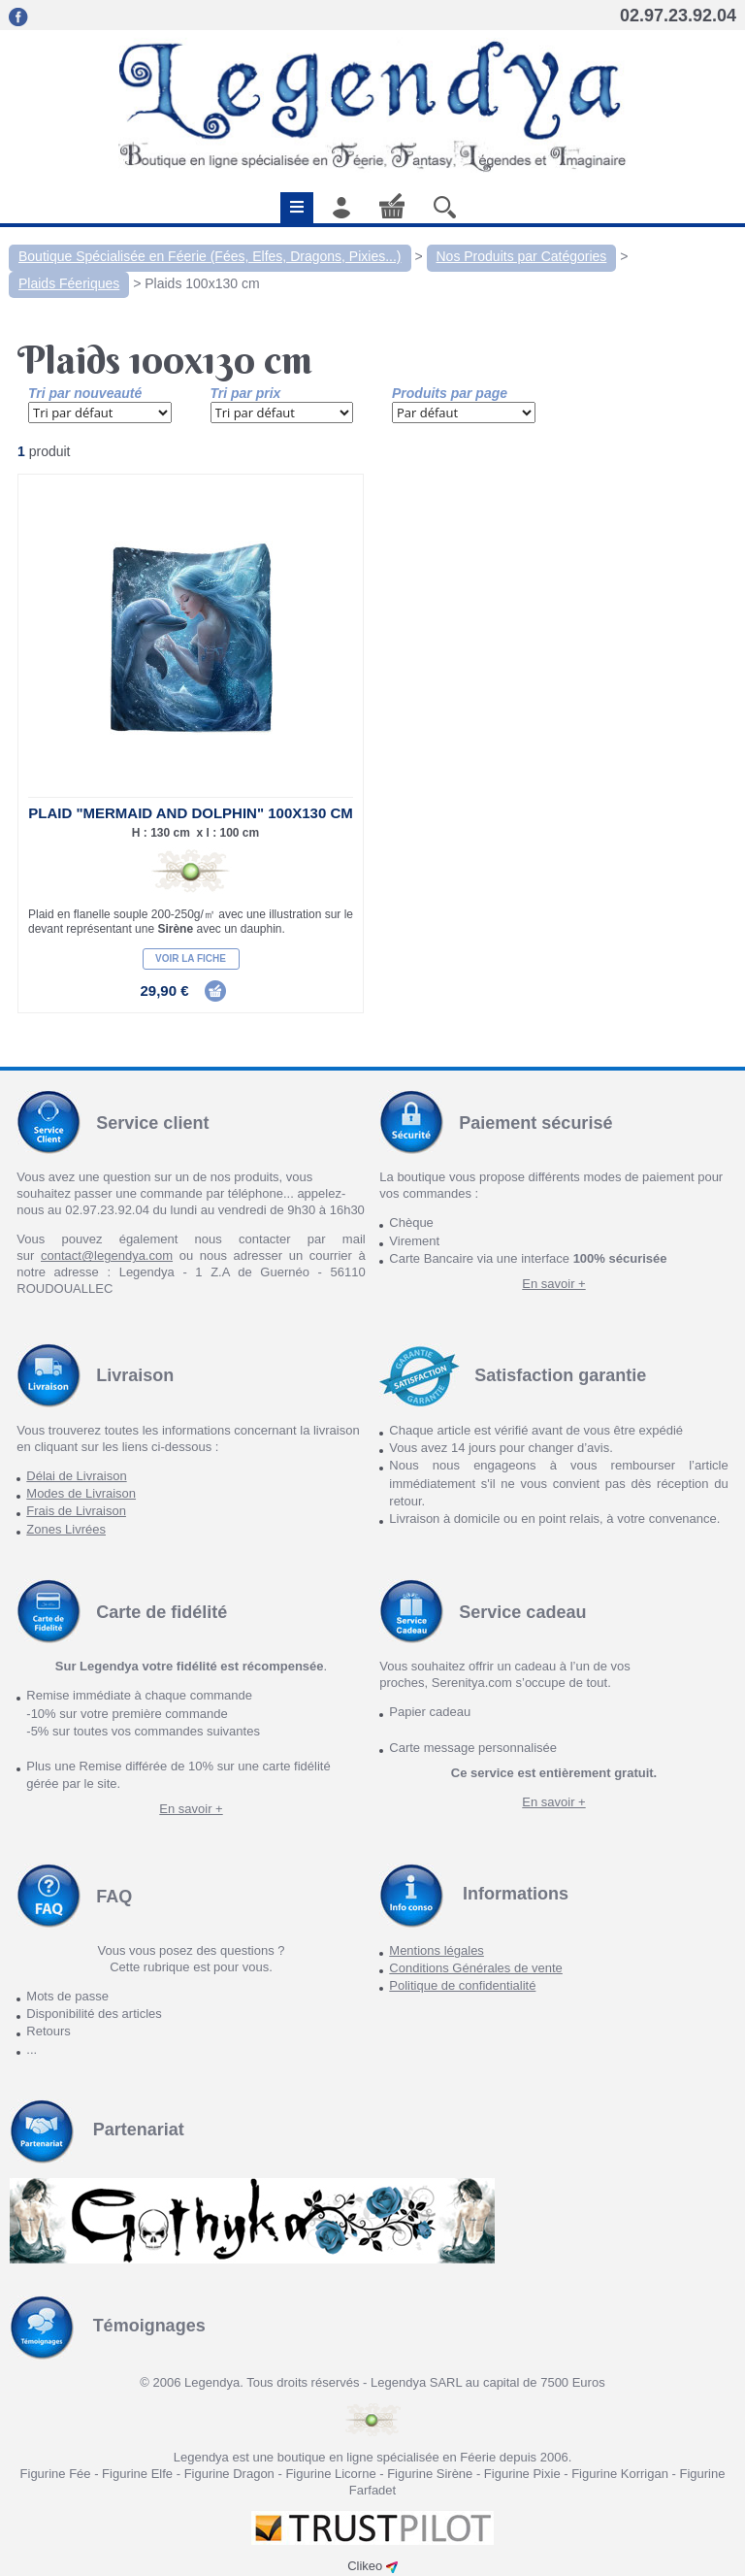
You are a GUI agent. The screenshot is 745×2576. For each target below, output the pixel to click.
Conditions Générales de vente (476, 1968)
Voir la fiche (190, 958)
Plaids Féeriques (68, 283)
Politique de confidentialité (462, 1985)
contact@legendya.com (107, 1255)
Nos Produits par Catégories (522, 256)
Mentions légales (436, 1950)
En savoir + (553, 1283)
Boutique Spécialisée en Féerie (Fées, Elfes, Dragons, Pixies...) (210, 256)
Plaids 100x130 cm (202, 283)
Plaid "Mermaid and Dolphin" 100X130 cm (190, 813)
